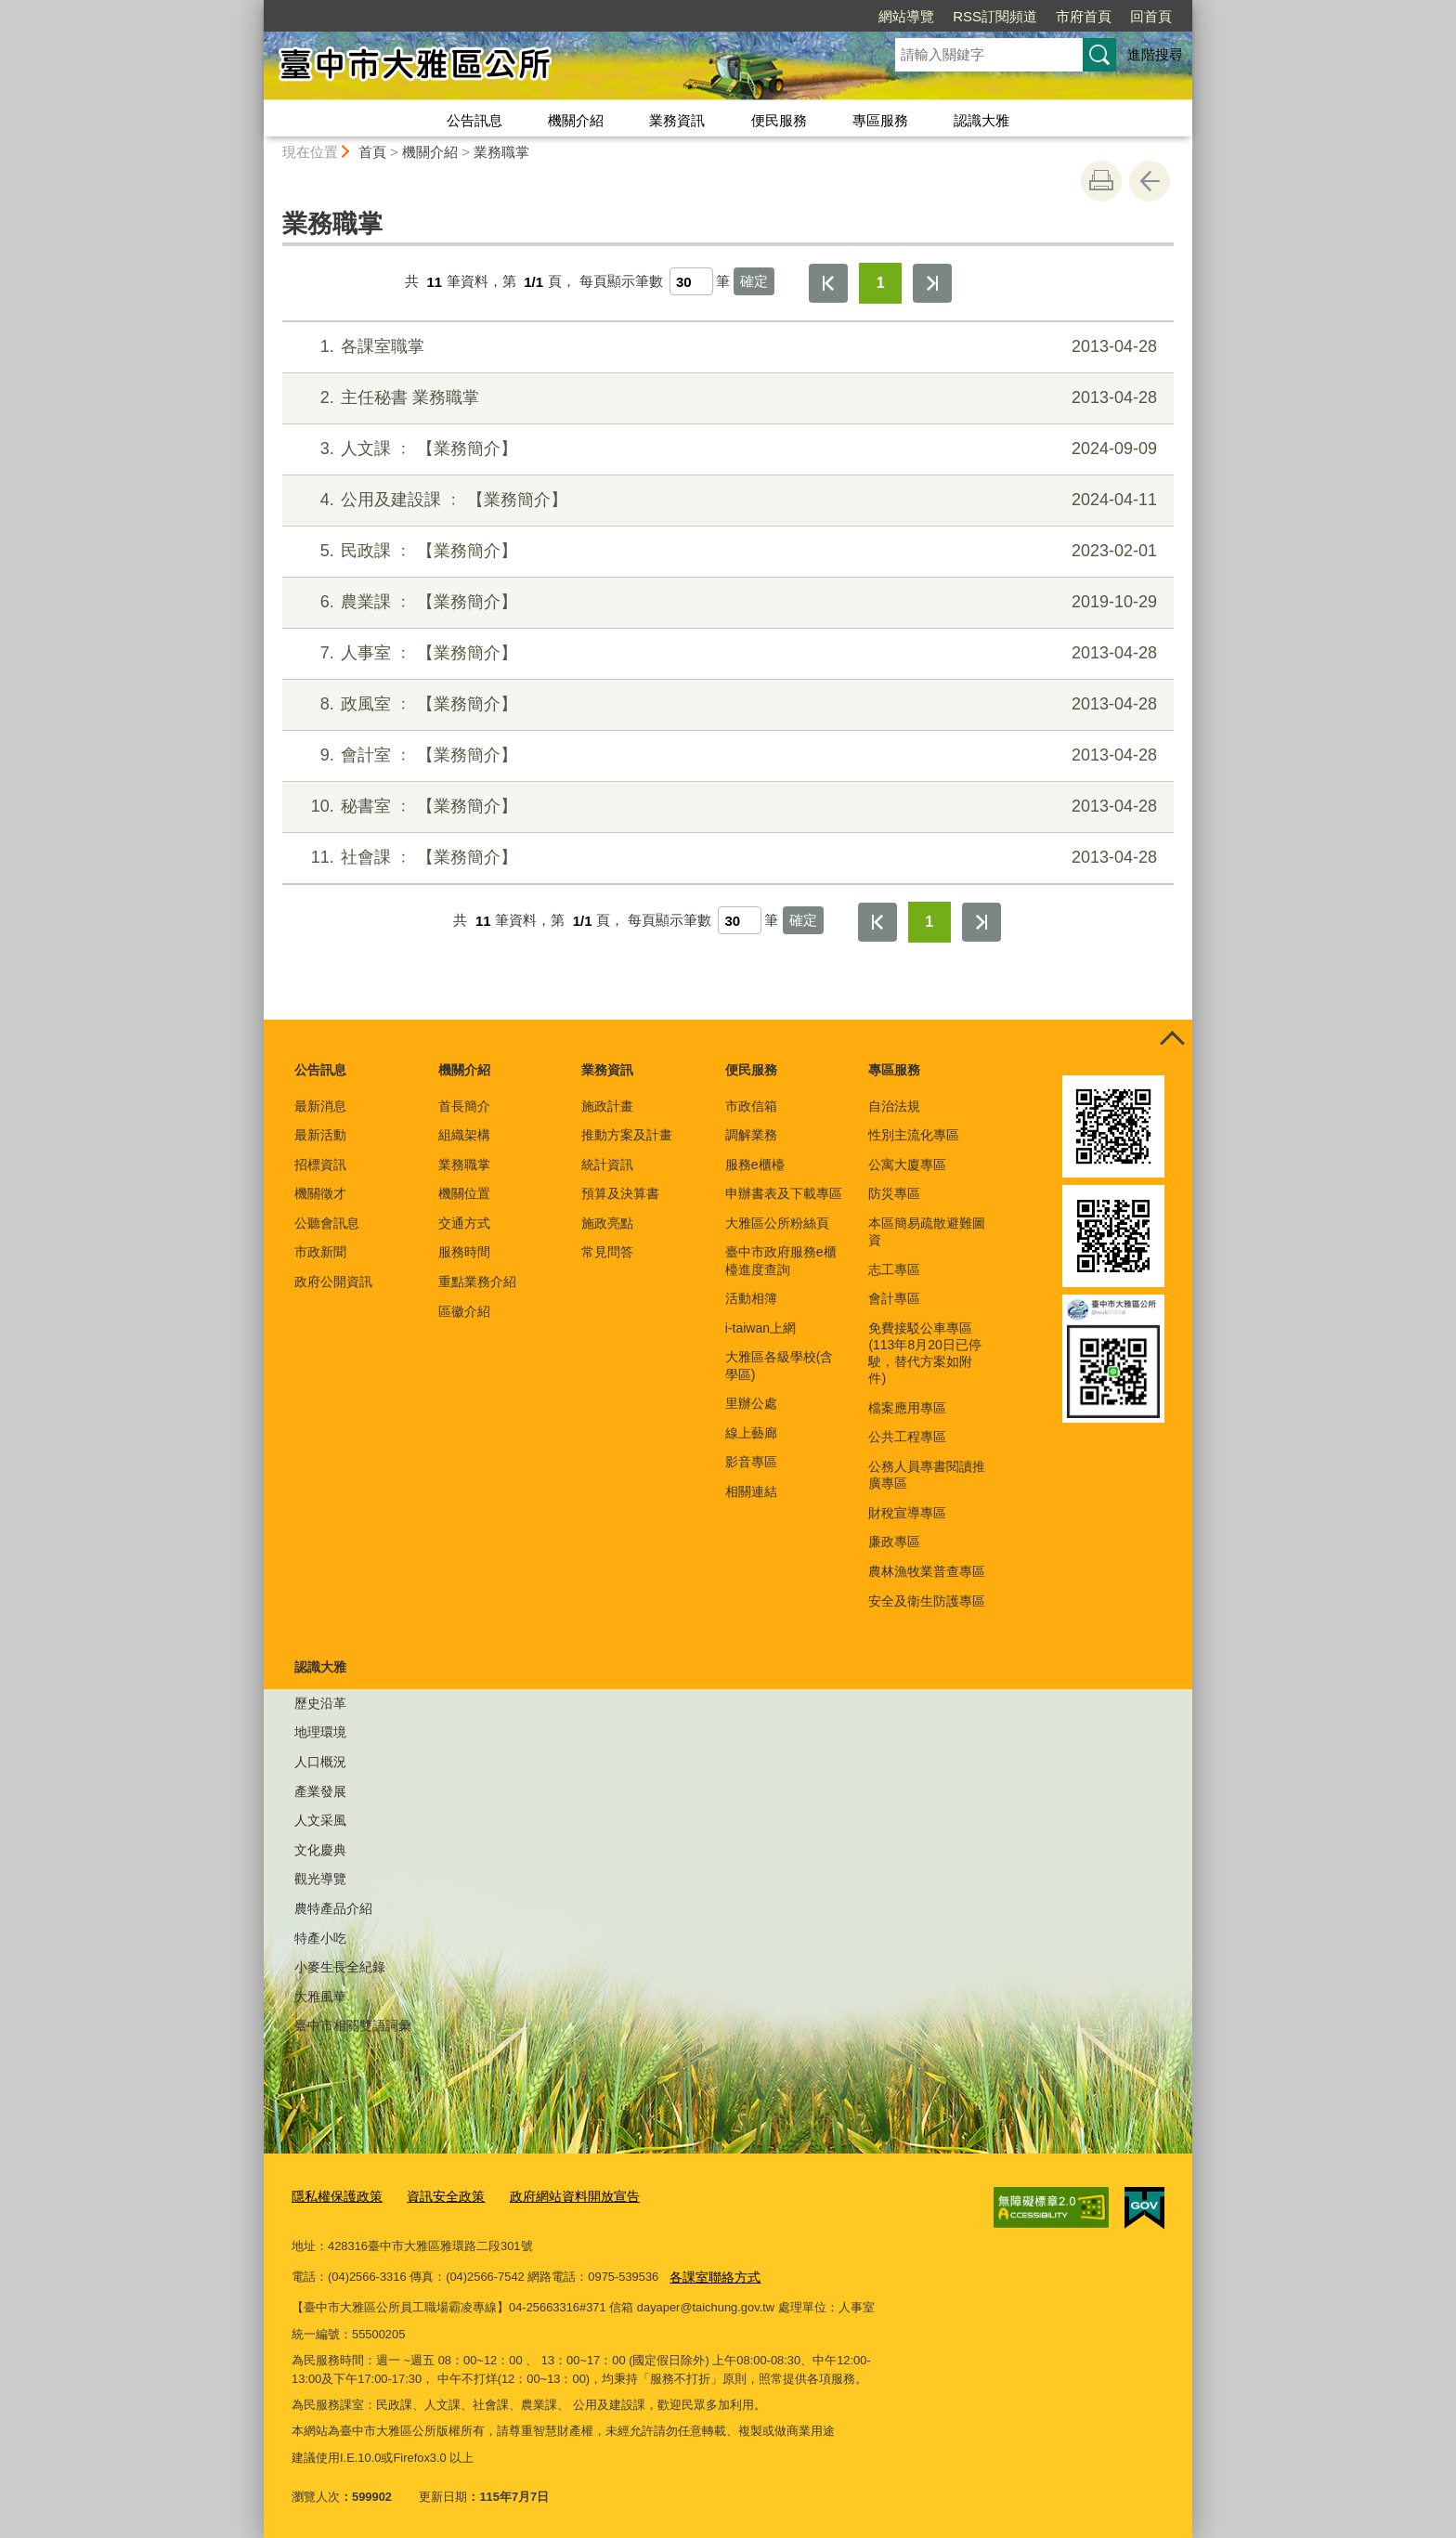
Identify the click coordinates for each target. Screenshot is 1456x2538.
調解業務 (751, 1134)
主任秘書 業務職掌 (725, 397)
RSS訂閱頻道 (995, 16)
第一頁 (828, 283)
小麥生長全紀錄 (339, 1966)
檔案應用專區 (907, 1407)
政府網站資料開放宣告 (558, 2196)
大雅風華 (320, 1996)
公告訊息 (474, 120)
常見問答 (607, 1251)
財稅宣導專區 (907, 1512)
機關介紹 (576, 120)
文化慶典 (320, 1849)
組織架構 (464, 1134)
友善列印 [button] (1101, 181)
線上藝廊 (751, 1432)
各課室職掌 (725, 346)
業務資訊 (677, 120)
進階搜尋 (1155, 54)
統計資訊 (607, 1164)
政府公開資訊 (333, 1281)
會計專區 (894, 1298)
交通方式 (464, 1223)
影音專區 (751, 1461)
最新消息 (320, 1106)
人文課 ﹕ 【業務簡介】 (725, 449)
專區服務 (880, 120)
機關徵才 (320, 1193)
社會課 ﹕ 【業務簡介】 (725, 857)
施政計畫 (607, 1106)
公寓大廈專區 (907, 1164)
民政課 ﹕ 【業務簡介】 (725, 551)
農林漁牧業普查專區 (926, 1571)
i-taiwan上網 (760, 1328)
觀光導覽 (320, 1878)
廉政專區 (894, 1541)
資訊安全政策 (436, 2196)
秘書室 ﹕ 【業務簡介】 (725, 806)
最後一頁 (932, 283)
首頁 (372, 152)
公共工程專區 (907, 1436)
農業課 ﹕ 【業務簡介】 (725, 602)
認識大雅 (981, 120)
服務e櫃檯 (755, 1164)
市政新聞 (320, 1251)
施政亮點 (607, 1223)
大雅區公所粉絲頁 (777, 1223)
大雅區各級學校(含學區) (779, 1365)
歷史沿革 (320, 1703)
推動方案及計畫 (626, 1134)
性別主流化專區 (913, 1134)
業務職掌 (501, 152)
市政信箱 (751, 1106)
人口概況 (320, 1761)
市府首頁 (1084, 16)
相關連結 (751, 1491)
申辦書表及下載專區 (783, 1193)
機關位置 (464, 1193)
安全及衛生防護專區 (926, 1601)
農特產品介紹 (333, 1908)
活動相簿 (751, 1298)
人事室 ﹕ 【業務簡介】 (725, 653)
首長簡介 (464, 1106)
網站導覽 (906, 16)
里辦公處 (751, 1403)
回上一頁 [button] (1149, 181)
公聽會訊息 (326, 1223)
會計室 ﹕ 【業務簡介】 (725, 755)
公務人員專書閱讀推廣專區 (926, 1474)
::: (256, 8)
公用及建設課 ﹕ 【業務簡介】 (725, 500)
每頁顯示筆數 (621, 282)
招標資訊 (320, 1164)
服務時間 (464, 1251)
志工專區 (894, 1269)
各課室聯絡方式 (712, 2274)
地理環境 (320, 1732)
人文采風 (320, 1820)
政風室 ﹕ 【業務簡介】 (725, 704)
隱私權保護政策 (334, 2196)
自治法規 (894, 1106)
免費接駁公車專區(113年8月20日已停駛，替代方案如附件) (924, 1353)
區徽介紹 (464, 1311)
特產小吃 (320, 1938)
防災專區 (894, 1193)
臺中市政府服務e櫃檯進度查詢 (781, 1260)
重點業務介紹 (477, 1281)
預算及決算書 (620, 1193)
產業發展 (320, 1791)
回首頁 (1151, 16)
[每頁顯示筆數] (691, 281)
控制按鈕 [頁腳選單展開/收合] (1171, 1040)
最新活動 (320, 1134)
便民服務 (779, 120)
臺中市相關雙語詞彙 (352, 2025)
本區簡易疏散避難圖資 (926, 1231)
